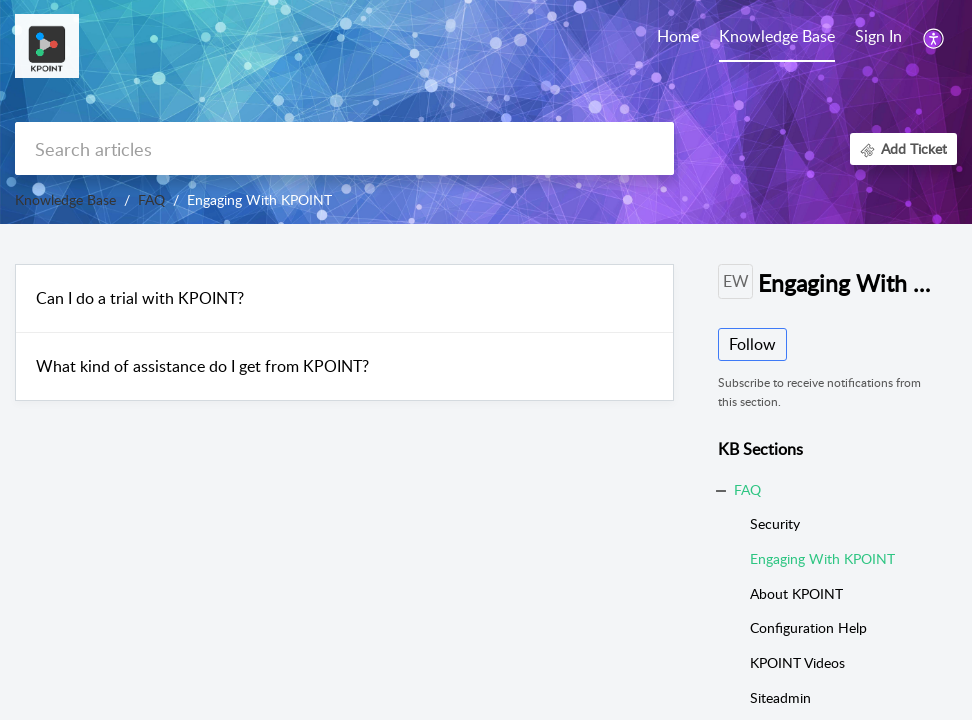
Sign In (878, 36)
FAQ (151, 199)
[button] (934, 38)
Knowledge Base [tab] (777, 36)
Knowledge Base (65, 199)
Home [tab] (678, 36)
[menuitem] (878, 38)
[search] (344, 148)
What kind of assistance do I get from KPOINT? (202, 366)
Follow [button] (752, 344)
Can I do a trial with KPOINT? (140, 298)
